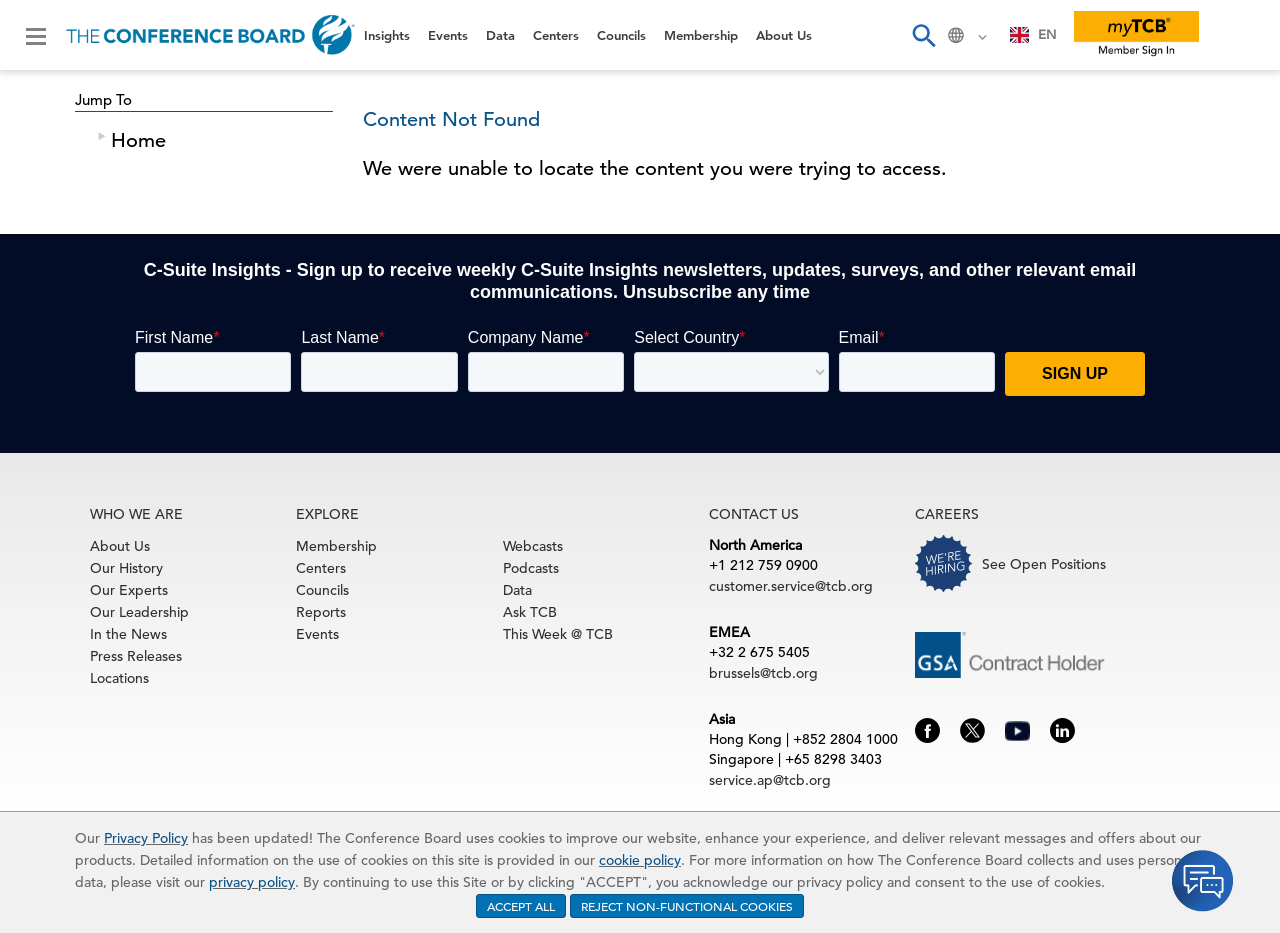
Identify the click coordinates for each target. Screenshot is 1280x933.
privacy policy (252, 882)
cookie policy (640, 860)
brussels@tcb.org (763, 673)
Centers (556, 35)
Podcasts (531, 568)
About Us (784, 35)
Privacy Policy (146, 838)
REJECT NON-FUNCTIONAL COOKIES (687, 906)
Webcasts (533, 546)
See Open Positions (1044, 564)
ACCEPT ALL (521, 906)
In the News (128, 634)
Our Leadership (139, 612)
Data (500, 35)
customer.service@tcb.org (791, 586)
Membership (701, 35)
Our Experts (129, 590)
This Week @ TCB (558, 634)
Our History (126, 568)
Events (448, 35)
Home (138, 140)
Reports (321, 612)
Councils (621, 35)
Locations (119, 678)
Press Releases (136, 656)
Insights (387, 35)
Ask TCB (530, 612)
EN (1033, 34)
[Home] (210, 35)
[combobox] (1033, 35)
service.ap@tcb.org (770, 780)
